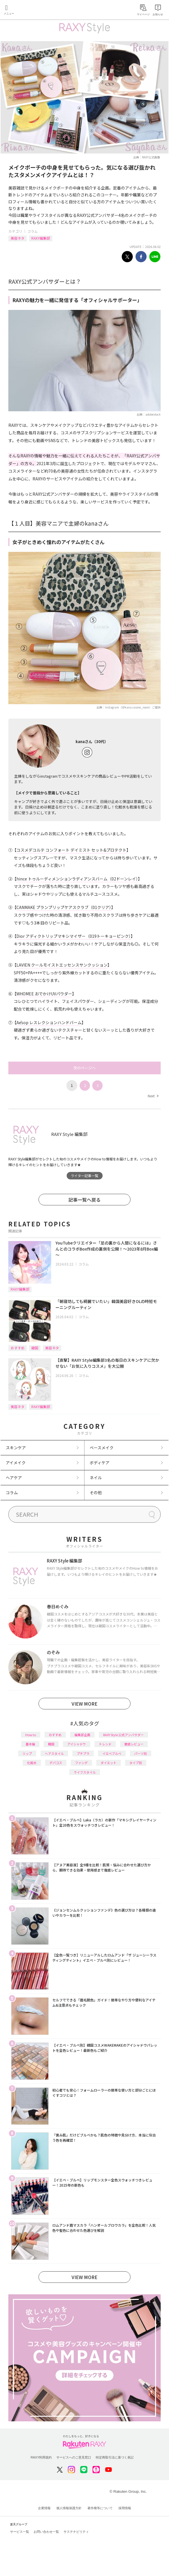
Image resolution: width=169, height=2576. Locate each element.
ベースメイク (102, 1447)
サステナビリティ (76, 2531)
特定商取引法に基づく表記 (115, 2457)
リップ (27, 1753)
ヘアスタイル (54, 1753)
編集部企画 (82, 1734)
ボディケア (100, 1462)
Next (153, 1095)
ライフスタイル (85, 1772)
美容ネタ (17, 238)
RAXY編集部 (40, 238)
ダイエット (108, 1762)
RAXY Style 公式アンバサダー (123, 1734)
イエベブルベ (111, 1753)
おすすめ (17, 1347)
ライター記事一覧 (84, 1175)
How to (30, 1734)
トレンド (105, 1744)
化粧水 (32, 1762)
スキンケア (16, 1447)
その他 (96, 1492)
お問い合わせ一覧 (46, 2531)
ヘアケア (14, 1477)
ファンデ (81, 1762)
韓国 (34, 1347)
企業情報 (44, 2508)
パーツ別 (140, 1753)
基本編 (30, 1744)
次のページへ (84, 1068)
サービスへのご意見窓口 (73, 2457)
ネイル (96, 1477)
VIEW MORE (84, 1703)
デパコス (55, 1762)
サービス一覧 (19, 2531)
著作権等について (100, 2508)
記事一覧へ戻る (84, 1199)
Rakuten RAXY (30, 10)
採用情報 (124, 2508)
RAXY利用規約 (41, 2457)
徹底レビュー (133, 1744)
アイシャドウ (76, 1744)
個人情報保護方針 (69, 2508)
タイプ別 (135, 1762)
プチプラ (83, 1753)
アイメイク (16, 1462)
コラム (32, 231)
